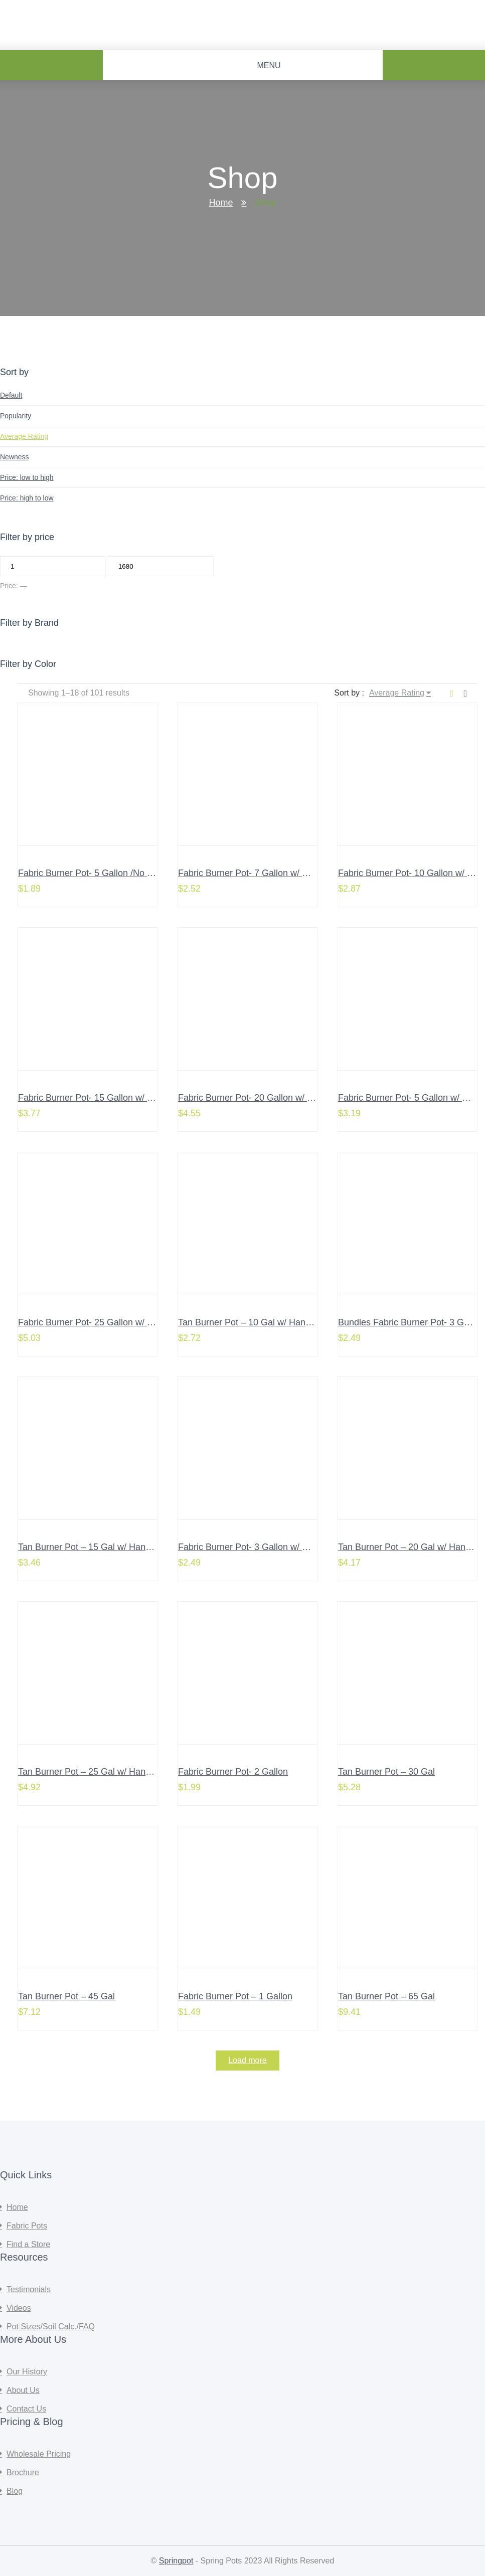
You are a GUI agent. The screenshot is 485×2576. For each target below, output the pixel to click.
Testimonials (29, 2289)
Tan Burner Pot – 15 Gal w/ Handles (90, 1547)
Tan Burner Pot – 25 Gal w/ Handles (90, 1772)
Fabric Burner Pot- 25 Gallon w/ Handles (99, 1322)
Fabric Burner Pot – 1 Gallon (235, 1996)
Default (11, 395)
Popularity (15, 416)
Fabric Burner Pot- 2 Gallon (233, 1772)
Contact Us (26, 2409)
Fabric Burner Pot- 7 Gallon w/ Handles (256, 873)
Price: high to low (27, 498)
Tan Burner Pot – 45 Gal (66, 1996)
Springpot (176, 2560)
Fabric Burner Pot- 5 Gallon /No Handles (99, 873)
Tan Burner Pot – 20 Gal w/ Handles (410, 1547)
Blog (15, 2491)
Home (221, 203)
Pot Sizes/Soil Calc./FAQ (51, 2326)
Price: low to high (27, 477)
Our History (27, 2371)
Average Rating (24, 436)
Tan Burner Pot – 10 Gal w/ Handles (250, 1322)
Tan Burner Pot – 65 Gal (386, 1996)
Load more (247, 2060)
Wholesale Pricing (39, 2454)
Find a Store (28, 2244)
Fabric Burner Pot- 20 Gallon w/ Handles (259, 1098)
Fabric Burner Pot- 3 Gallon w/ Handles (256, 1547)
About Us (23, 2390)
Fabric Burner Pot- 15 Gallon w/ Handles (99, 1098)
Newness (14, 457)
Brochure (23, 2472)
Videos (19, 2308)
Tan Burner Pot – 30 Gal (386, 1772)
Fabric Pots (27, 2225)
